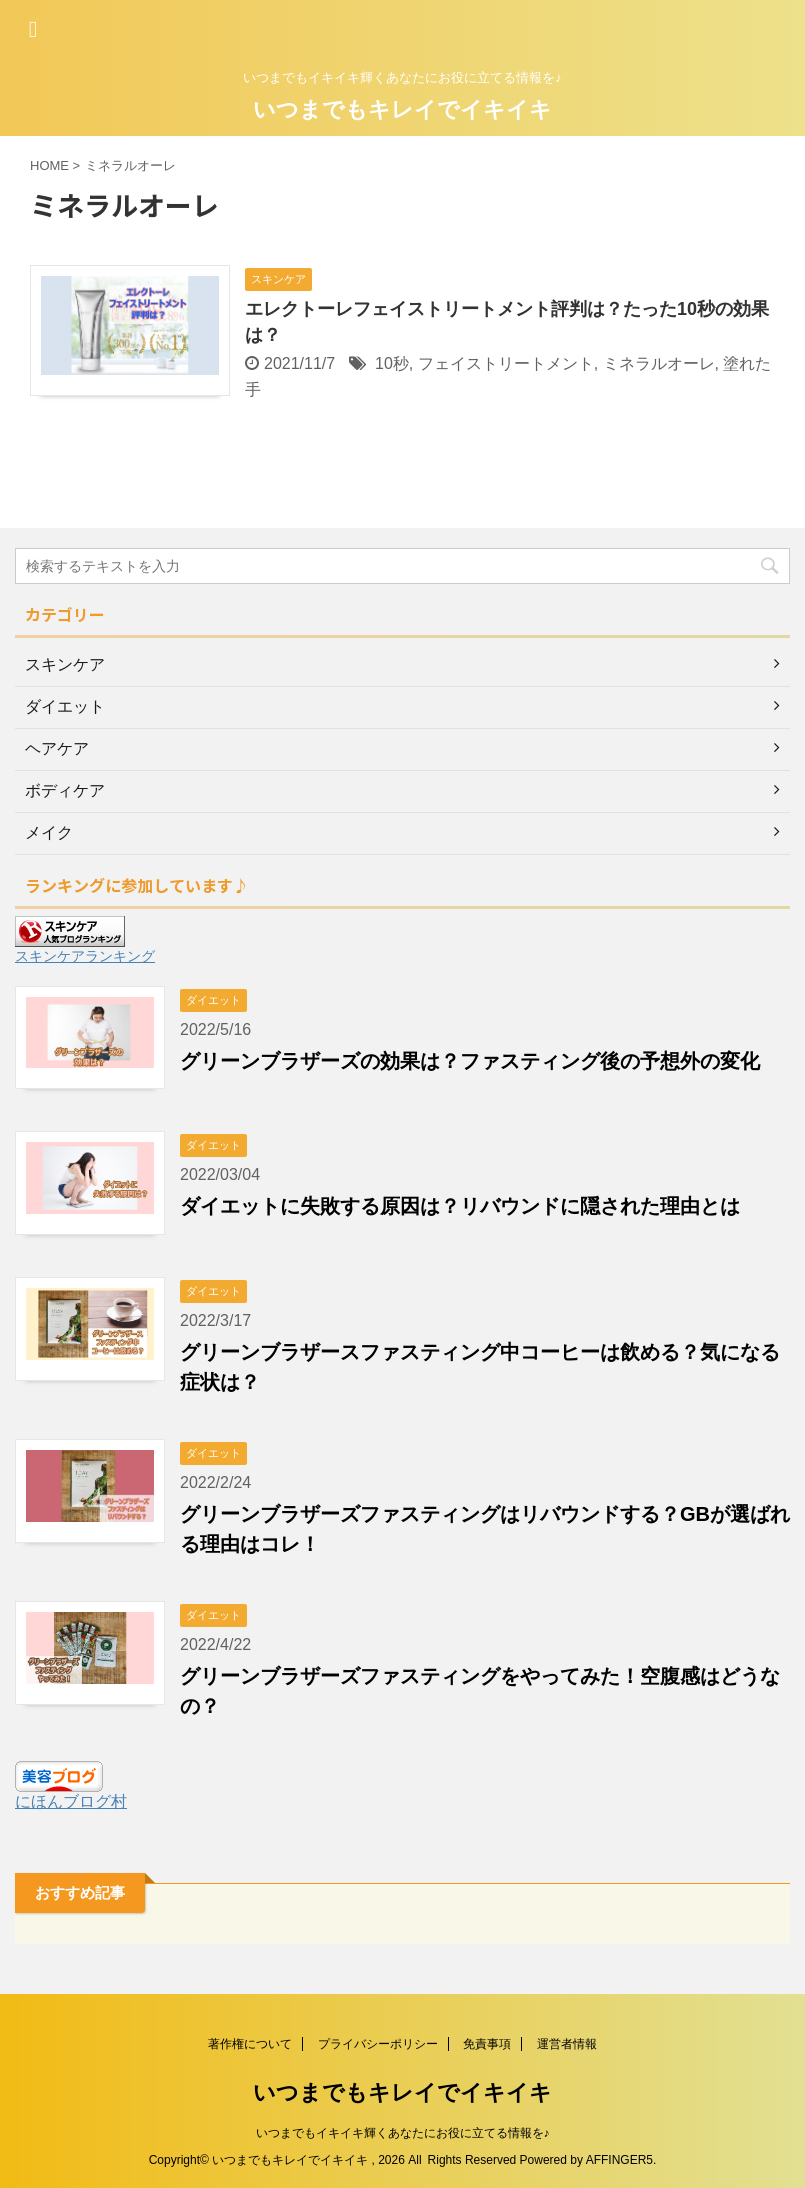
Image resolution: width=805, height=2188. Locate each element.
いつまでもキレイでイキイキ (402, 109)
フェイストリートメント (506, 363)
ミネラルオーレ (659, 363)
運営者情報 (567, 2044)
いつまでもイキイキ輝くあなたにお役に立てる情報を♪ (403, 2133)
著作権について (250, 2044)
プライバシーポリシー (378, 2044)
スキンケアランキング (85, 956)
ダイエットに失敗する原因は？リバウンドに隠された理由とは (460, 1206)
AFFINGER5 (619, 2160)
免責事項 (487, 2044)
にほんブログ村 (71, 1801)
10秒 (392, 363)
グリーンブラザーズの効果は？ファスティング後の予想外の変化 (470, 1061)
